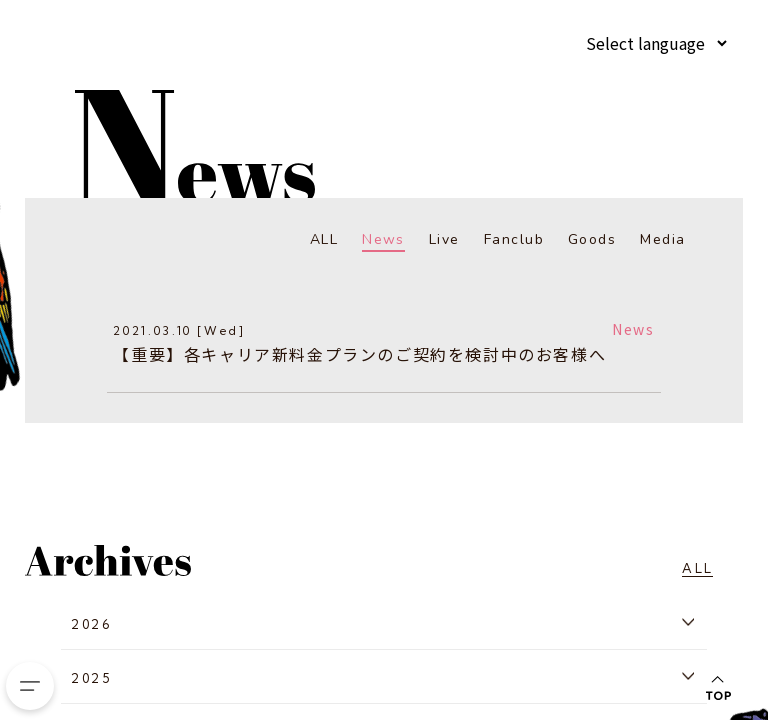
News (384, 239)
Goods (592, 239)
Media (663, 239)
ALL (325, 239)
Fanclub (515, 239)
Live (445, 239)
